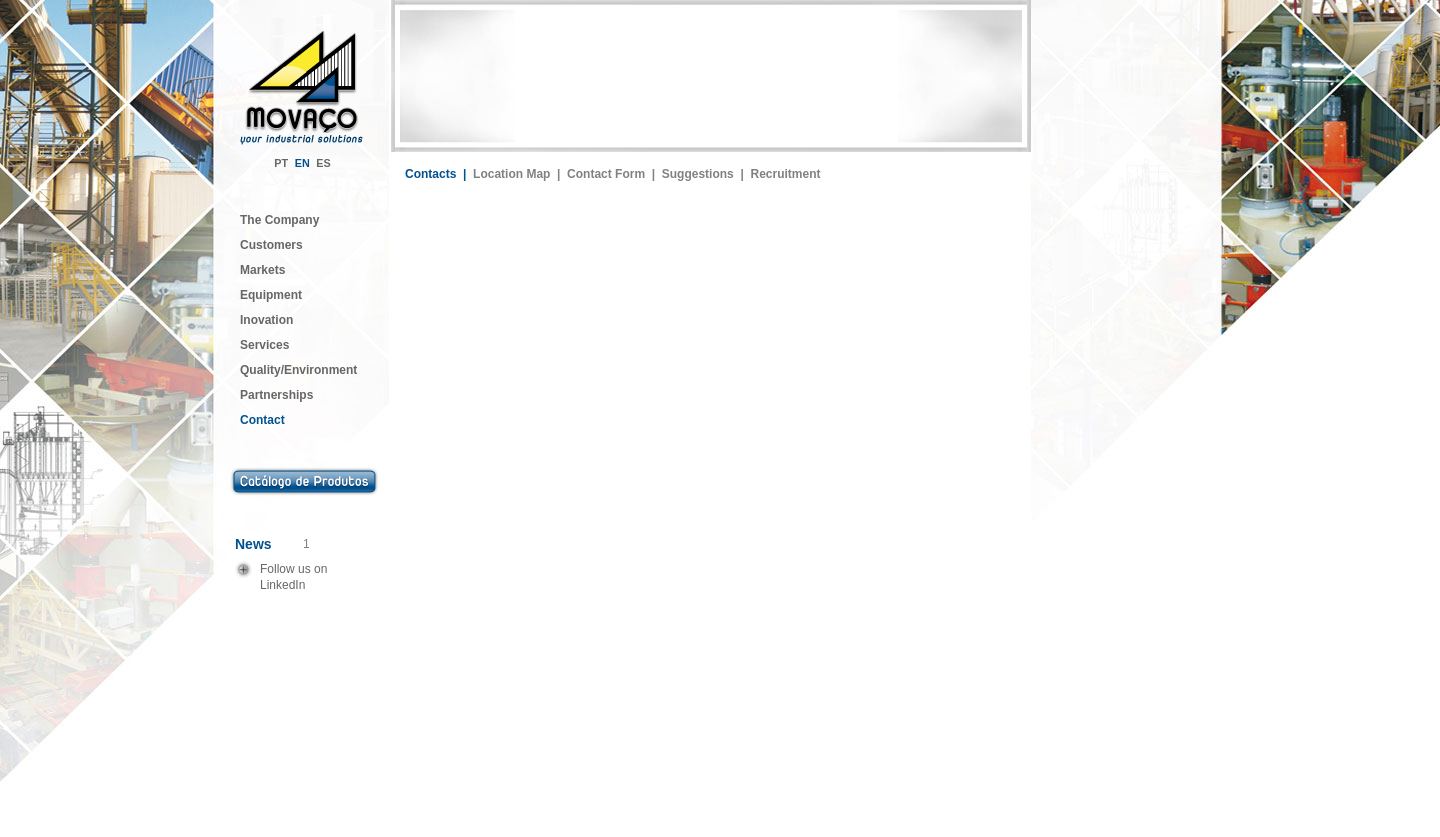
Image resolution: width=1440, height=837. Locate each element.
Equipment (271, 295)
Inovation (266, 320)
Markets (262, 270)
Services (264, 345)
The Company (279, 220)
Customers (271, 245)
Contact (262, 420)
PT (281, 163)
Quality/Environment (298, 370)
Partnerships (276, 395)
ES (323, 163)
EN (302, 163)
